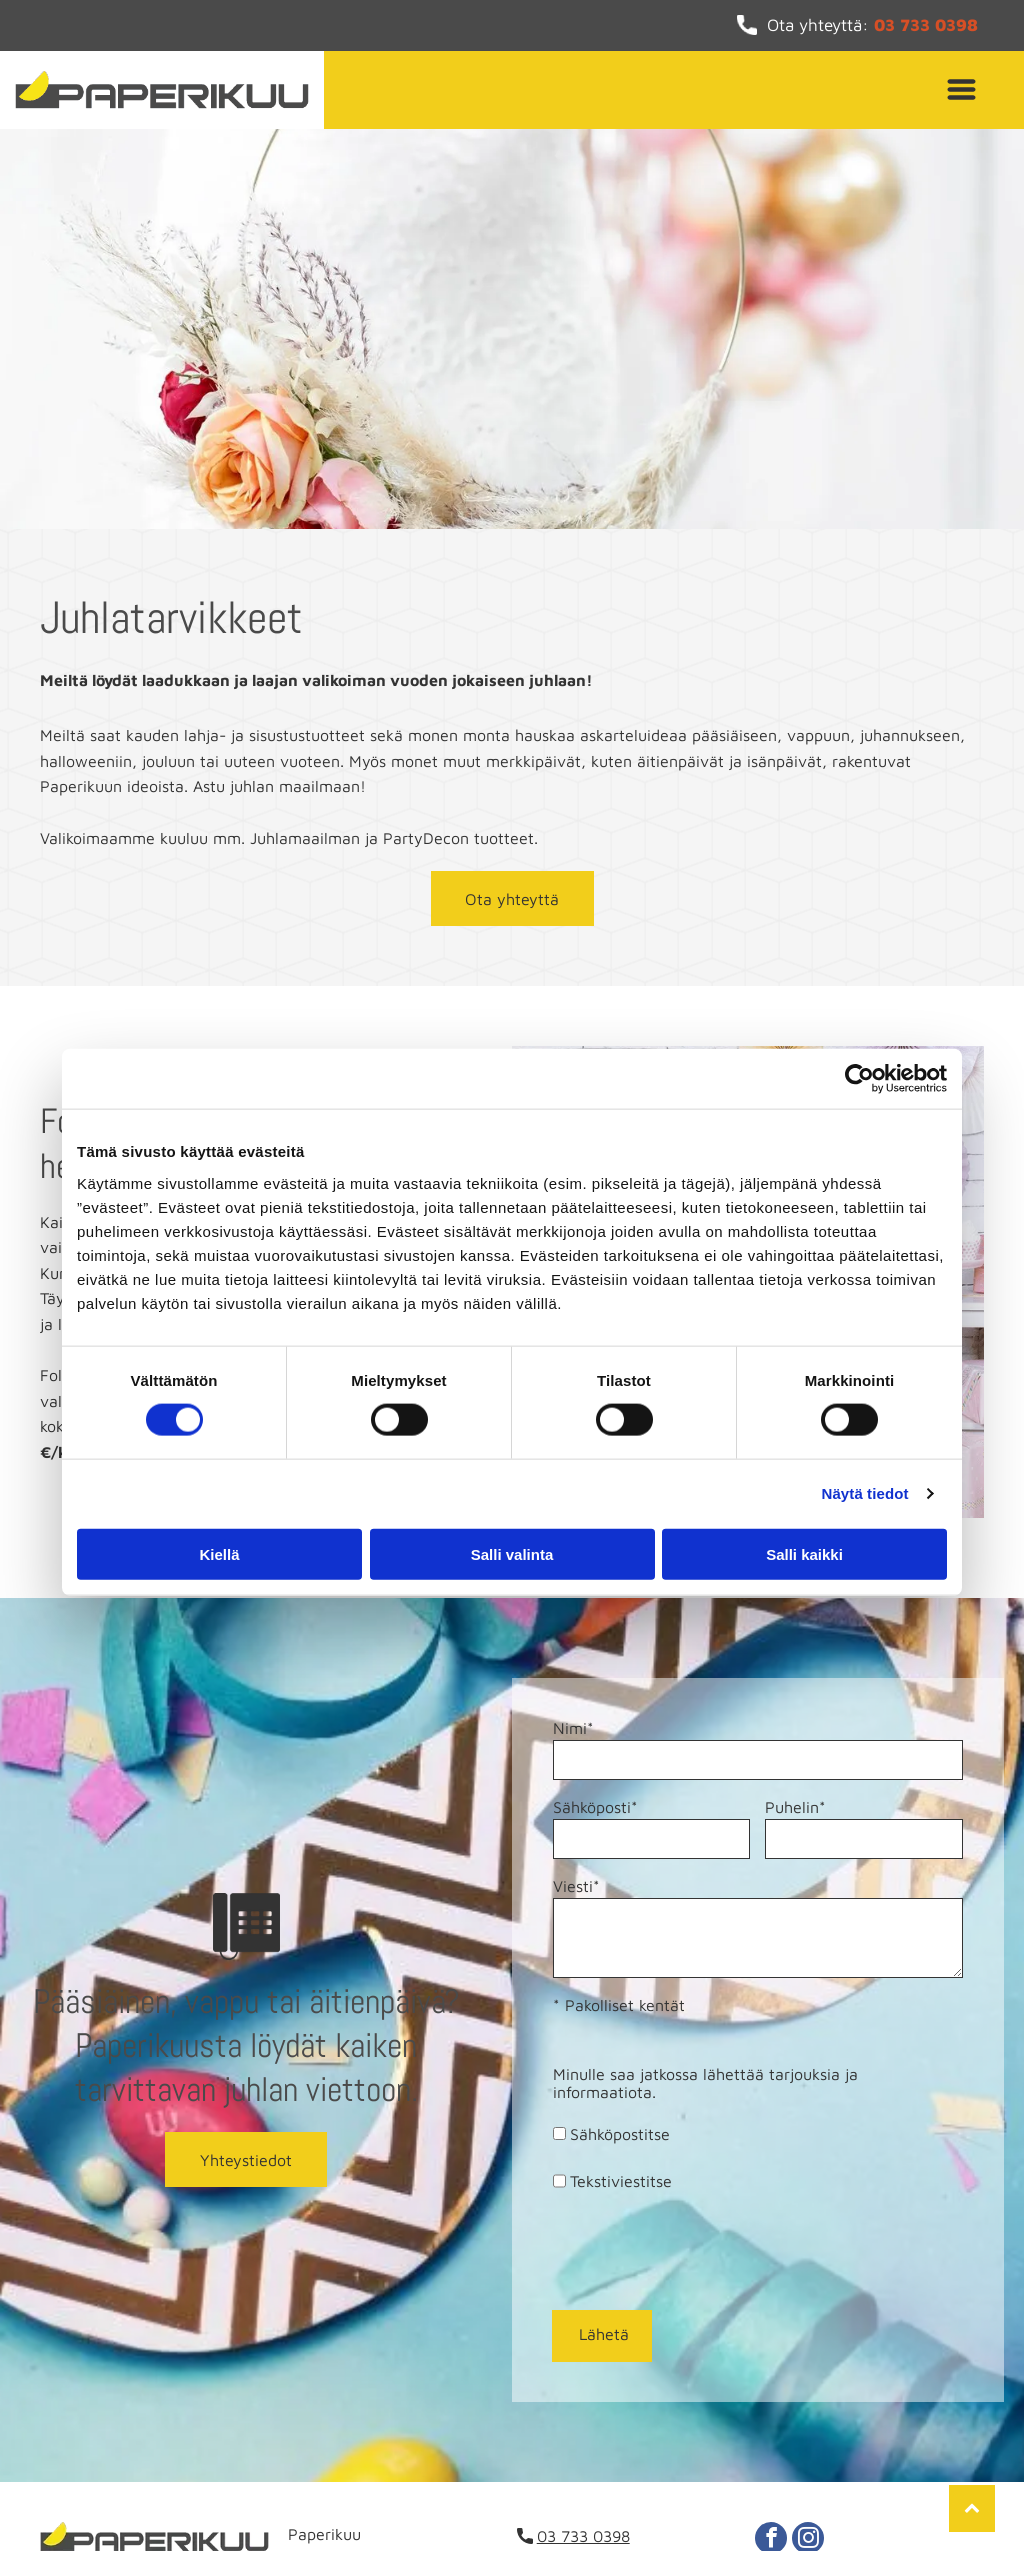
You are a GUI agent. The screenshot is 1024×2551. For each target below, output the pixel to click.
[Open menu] (961, 89)
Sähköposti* (595, 1807)
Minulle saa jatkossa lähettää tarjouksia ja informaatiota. (705, 2083)
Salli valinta (512, 1507)
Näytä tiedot (865, 1447)
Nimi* (573, 1728)
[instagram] (808, 2447)
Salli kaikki (804, 1507)
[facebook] (771, 2447)
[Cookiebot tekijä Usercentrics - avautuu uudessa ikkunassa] (859, 1032)
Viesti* (576, 1886)
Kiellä (219, 1507)
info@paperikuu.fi (601, 2472)
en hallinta (855, 2498)
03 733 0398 (926, 25)
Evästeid (786, 2498)
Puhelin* (795, 1807)
